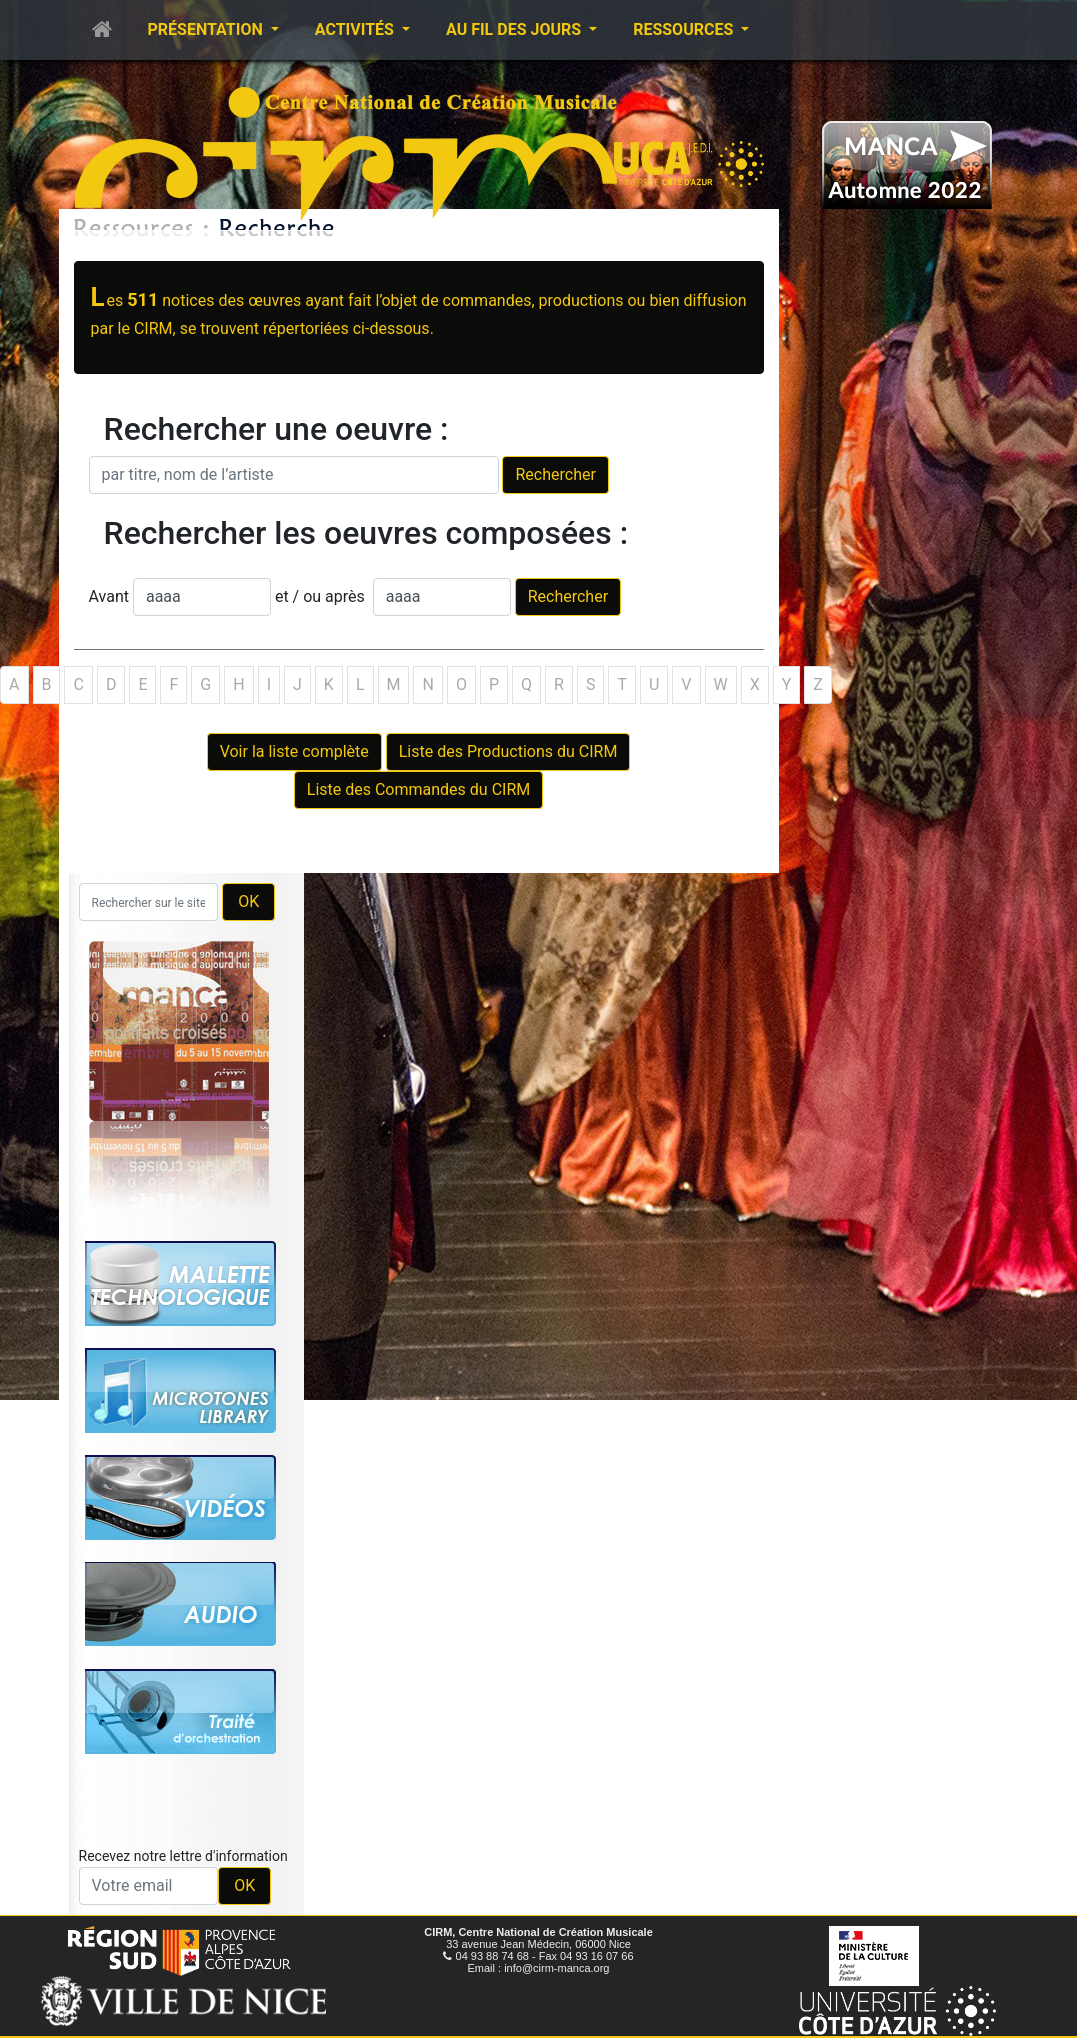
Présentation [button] (207, 29)
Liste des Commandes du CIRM (418, 789)
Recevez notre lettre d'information (183, 1856)
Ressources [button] (685, 29)
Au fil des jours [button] (515, 29)
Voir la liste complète (294, 751)
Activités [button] (356, 29)
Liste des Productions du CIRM (508, 751)
